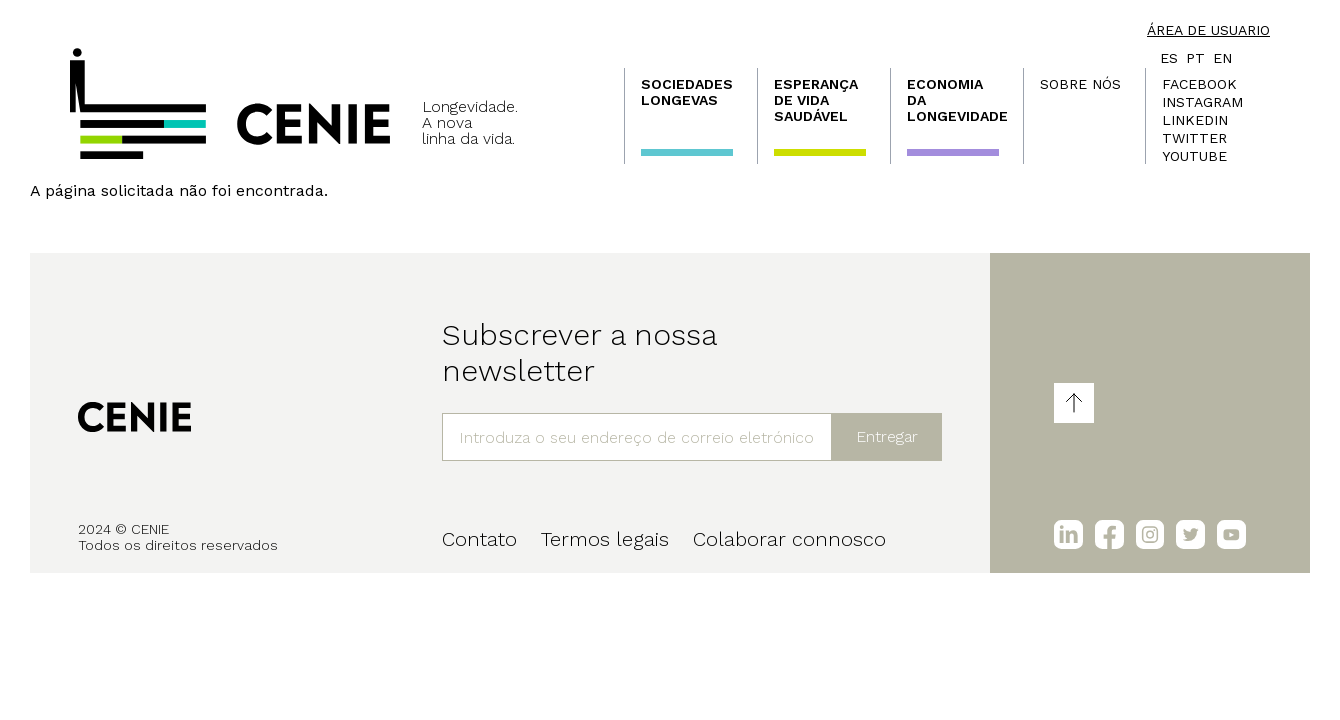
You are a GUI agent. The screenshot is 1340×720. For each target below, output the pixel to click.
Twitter (1194, 138)
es (1169, 58)
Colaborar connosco (789, 539)
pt (1195, 58)
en (1222, 58)
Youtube (1194, 156)
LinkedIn (1195, 120)
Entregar (887, 436)
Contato (479, 539)
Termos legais (605, 539)
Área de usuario (1208, 30)
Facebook (1199, 84)
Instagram (1202, 102)
